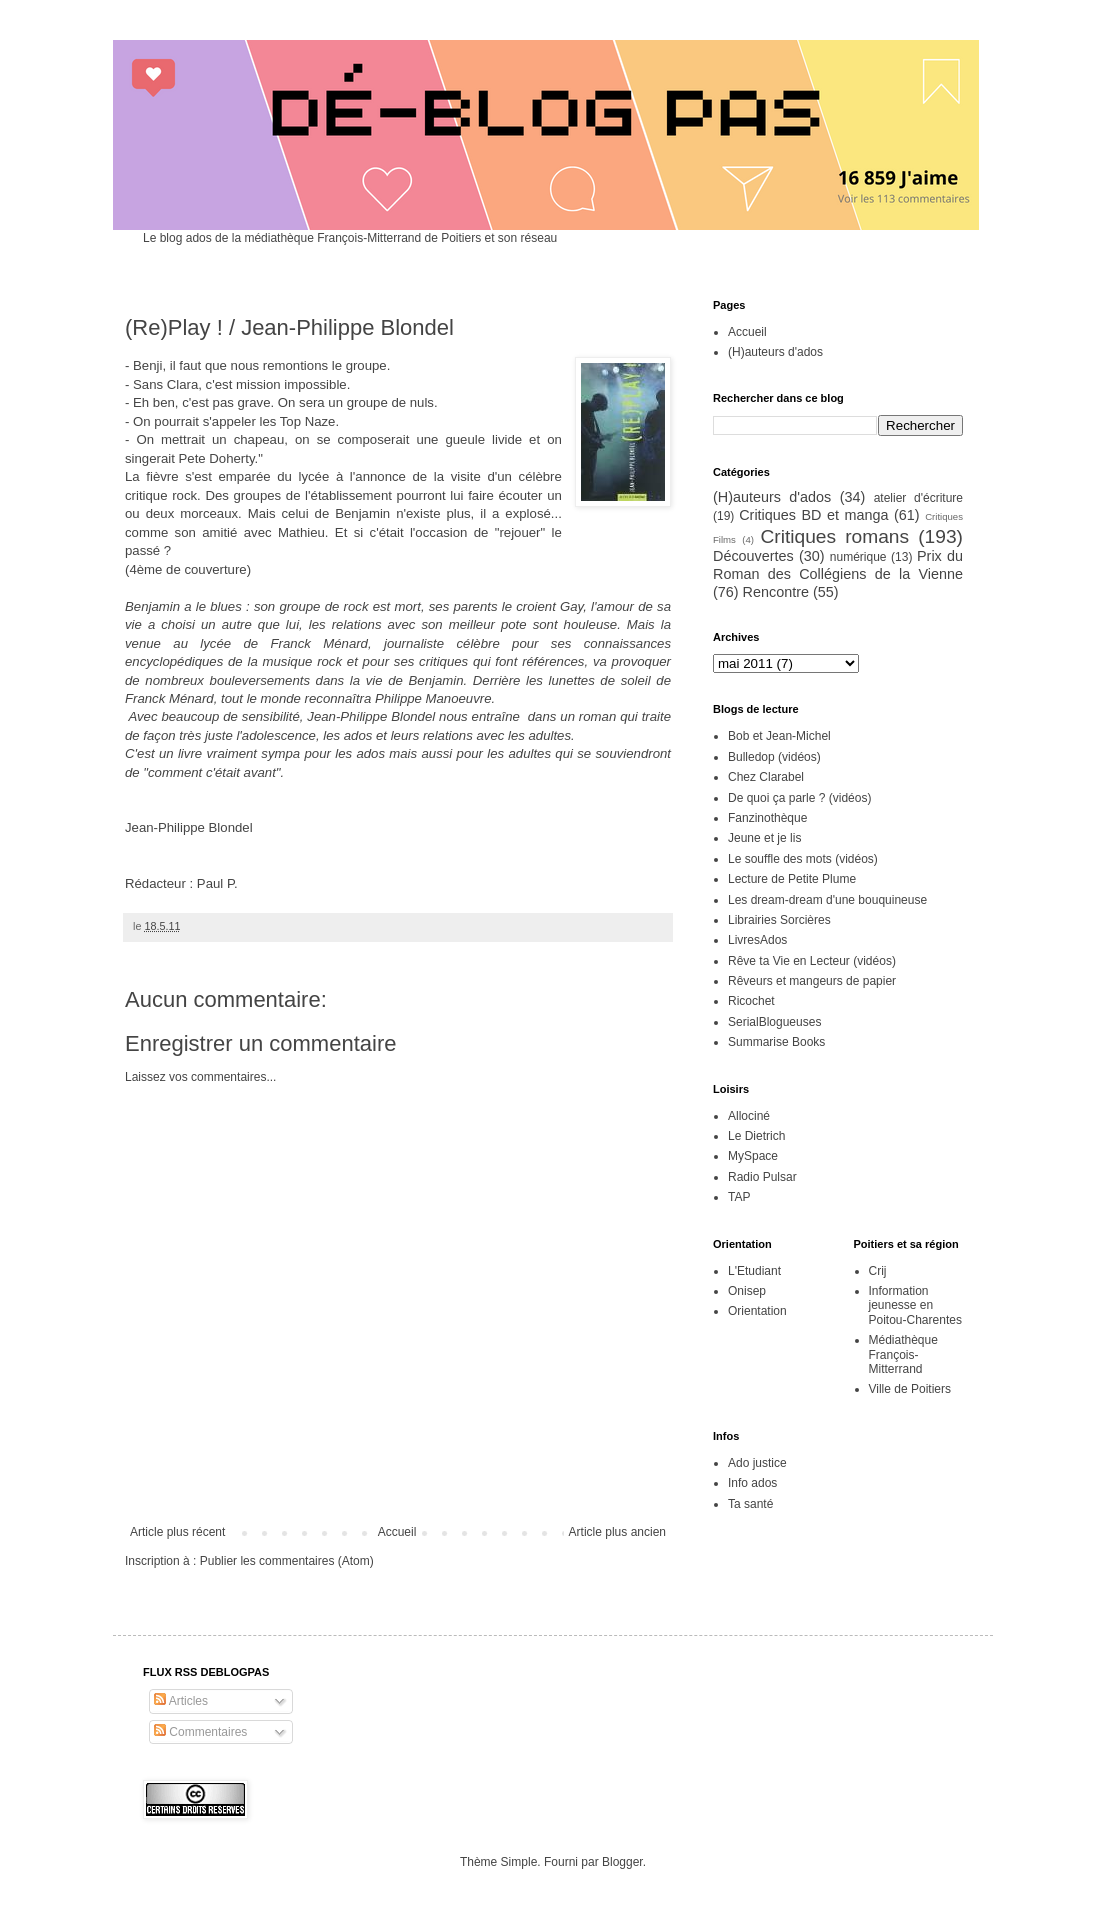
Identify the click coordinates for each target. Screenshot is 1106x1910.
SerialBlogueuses (774, 1022)
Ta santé (750, 1504)
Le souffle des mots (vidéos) (803, 859)
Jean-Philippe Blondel (189, 827)
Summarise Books (776, 1042)
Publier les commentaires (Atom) (287, 1561)
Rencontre (776, 592)
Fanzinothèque (767, 818)
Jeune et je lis (764, 838)
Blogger (622, 1862)
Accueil (397, 1532)
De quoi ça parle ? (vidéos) (799, 798)
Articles (181, 1701)
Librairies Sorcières (779, 920)
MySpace (753, 1156)
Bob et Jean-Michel (779, 736)
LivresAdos (757, 940)
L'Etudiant (754, 1271)
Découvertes (753, 556)
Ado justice (757, 1463)
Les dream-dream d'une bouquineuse (827, 900)
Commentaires (200, 1732)
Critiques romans (834, 536)
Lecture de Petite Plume (792, 879)
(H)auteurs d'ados (775, 352)
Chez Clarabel (766, 777)
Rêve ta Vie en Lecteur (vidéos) (812, 961)
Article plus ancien (617, 1532)
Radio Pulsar (762, 1177)
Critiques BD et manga (813, 515)
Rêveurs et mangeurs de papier (812, 981)
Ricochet (751, 1001)
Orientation (757, 1311)
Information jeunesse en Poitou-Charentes (915, 1305)
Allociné (749, 1116)
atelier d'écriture (918, 498)
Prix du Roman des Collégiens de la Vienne (838, 565)
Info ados (752, 1483)
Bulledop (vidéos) (774, 757)
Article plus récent (177, 1532)
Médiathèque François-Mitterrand (903, 1354)
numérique (858, 557)
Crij (878, 1271)
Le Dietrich (756, 1136)
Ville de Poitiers (910, 1389)
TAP (739, 1197)
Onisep (747, 1291)
